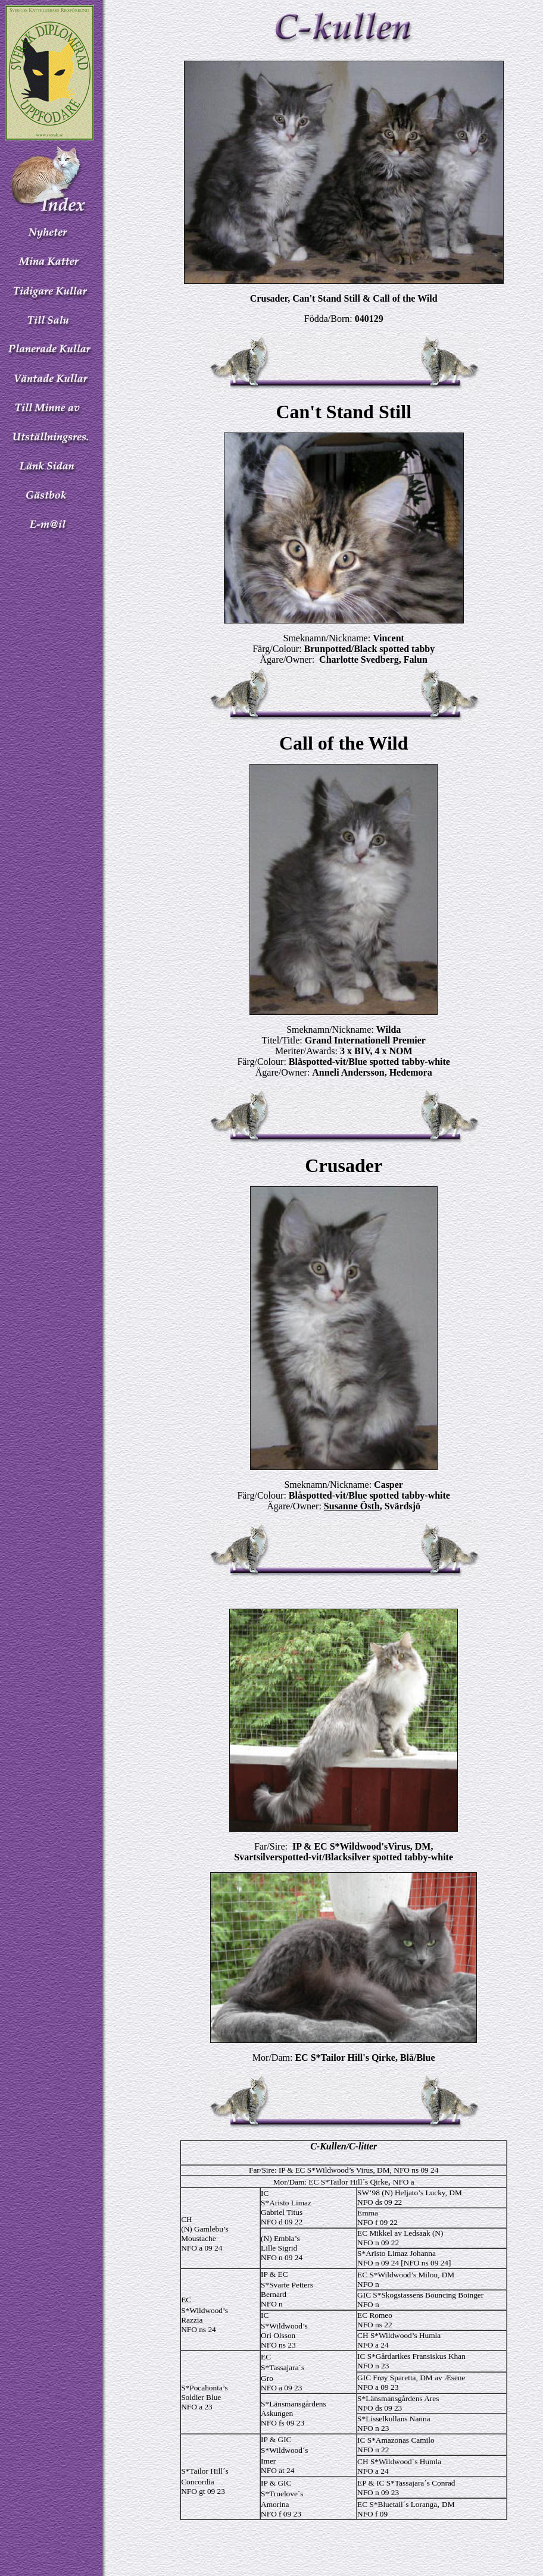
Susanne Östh (352, 1506)
